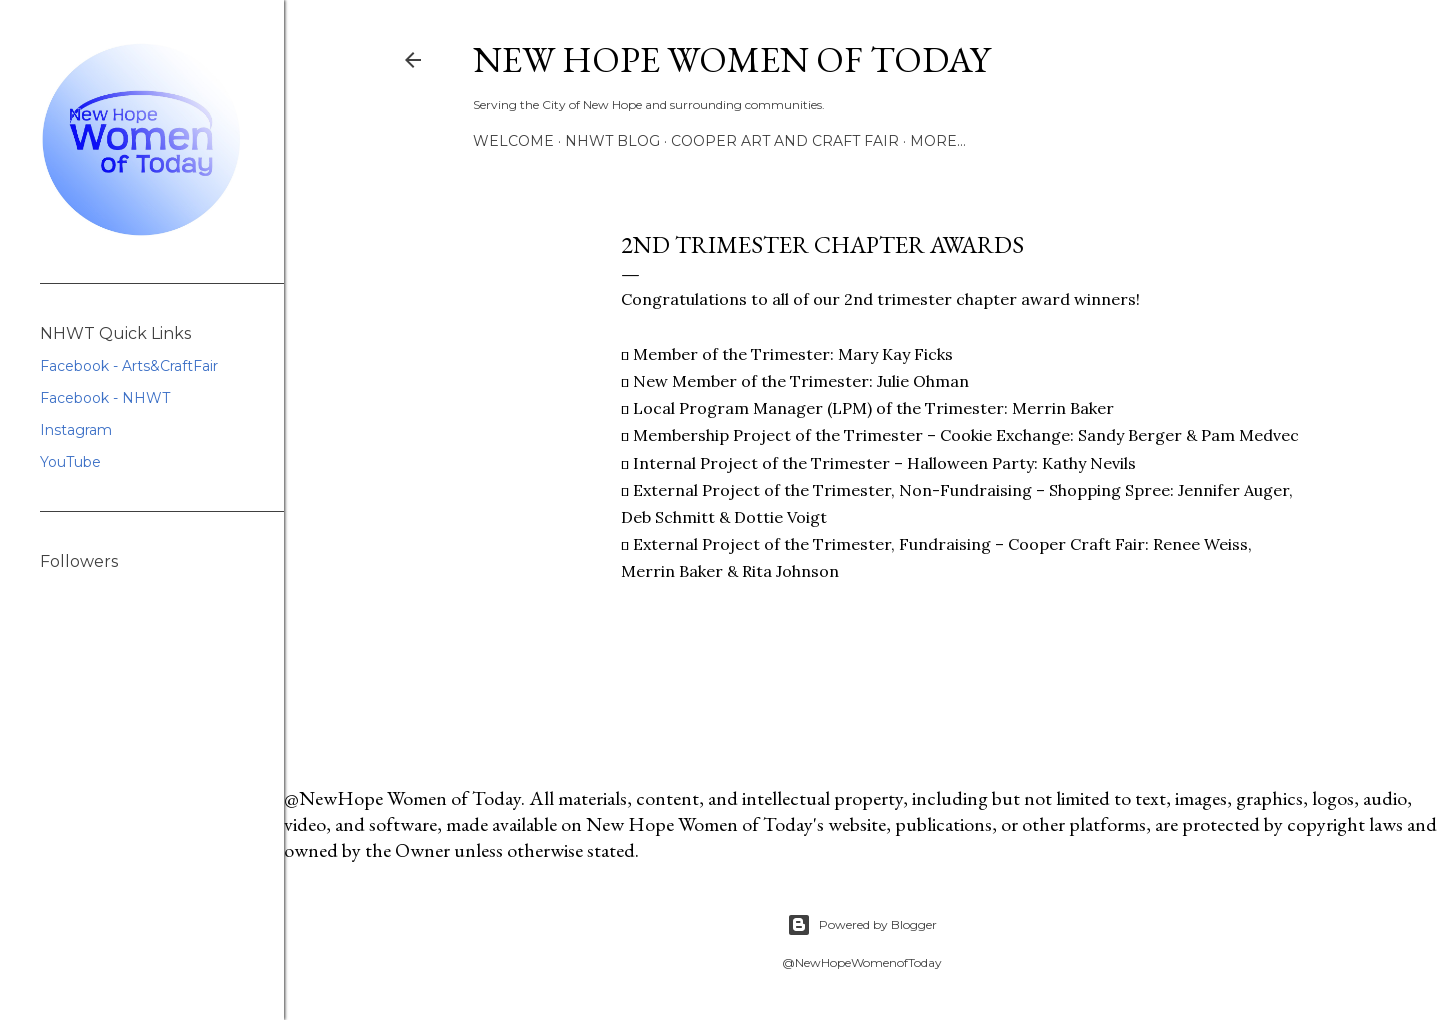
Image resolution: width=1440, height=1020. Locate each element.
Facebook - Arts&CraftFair (129, 366)
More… (938, 141)
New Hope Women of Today (731, 59)
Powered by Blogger (862, 925)
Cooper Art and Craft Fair (785, 141)
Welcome (513, 141)
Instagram (76, 430)
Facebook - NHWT (105, 398)
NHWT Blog (612, 141)
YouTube (70, 462)
